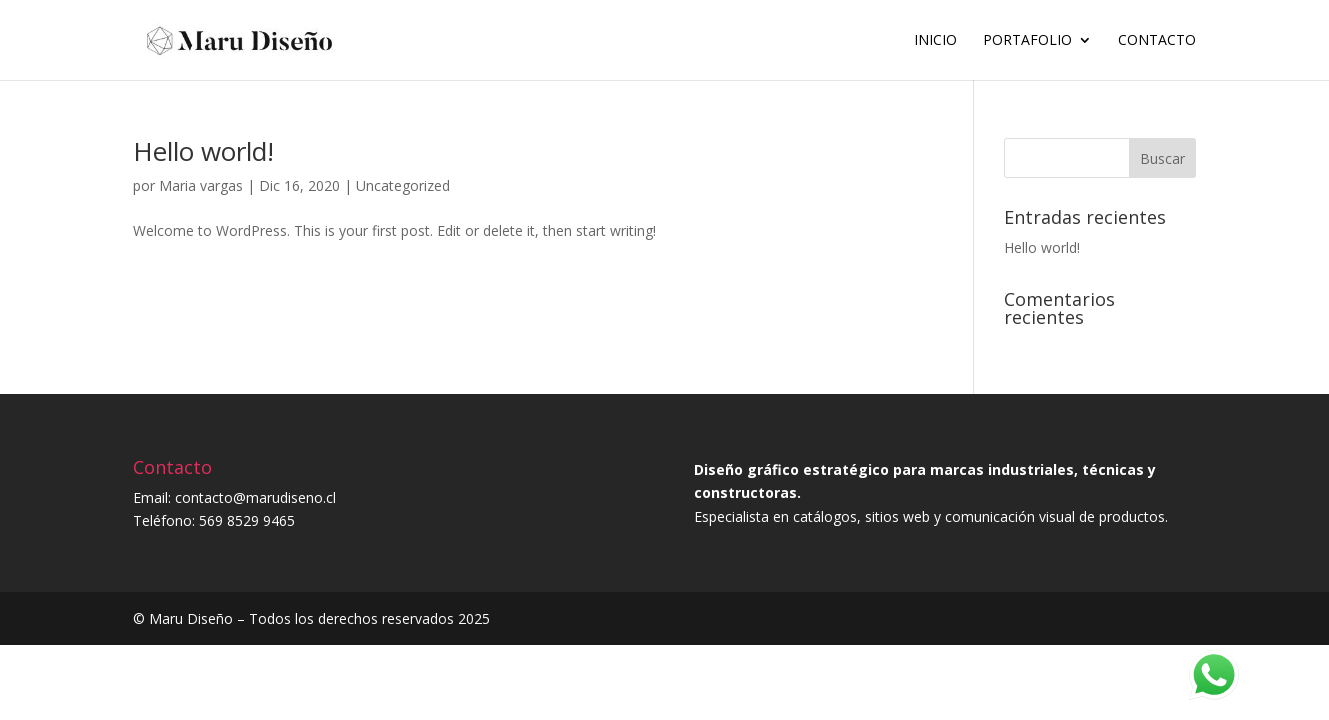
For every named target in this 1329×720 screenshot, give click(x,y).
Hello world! (203, 151)
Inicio (935, 41)
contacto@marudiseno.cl (255, 497)
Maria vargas (201, 185)
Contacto (1157, 41)
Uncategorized (403, 185)
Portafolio (1027, 41)
